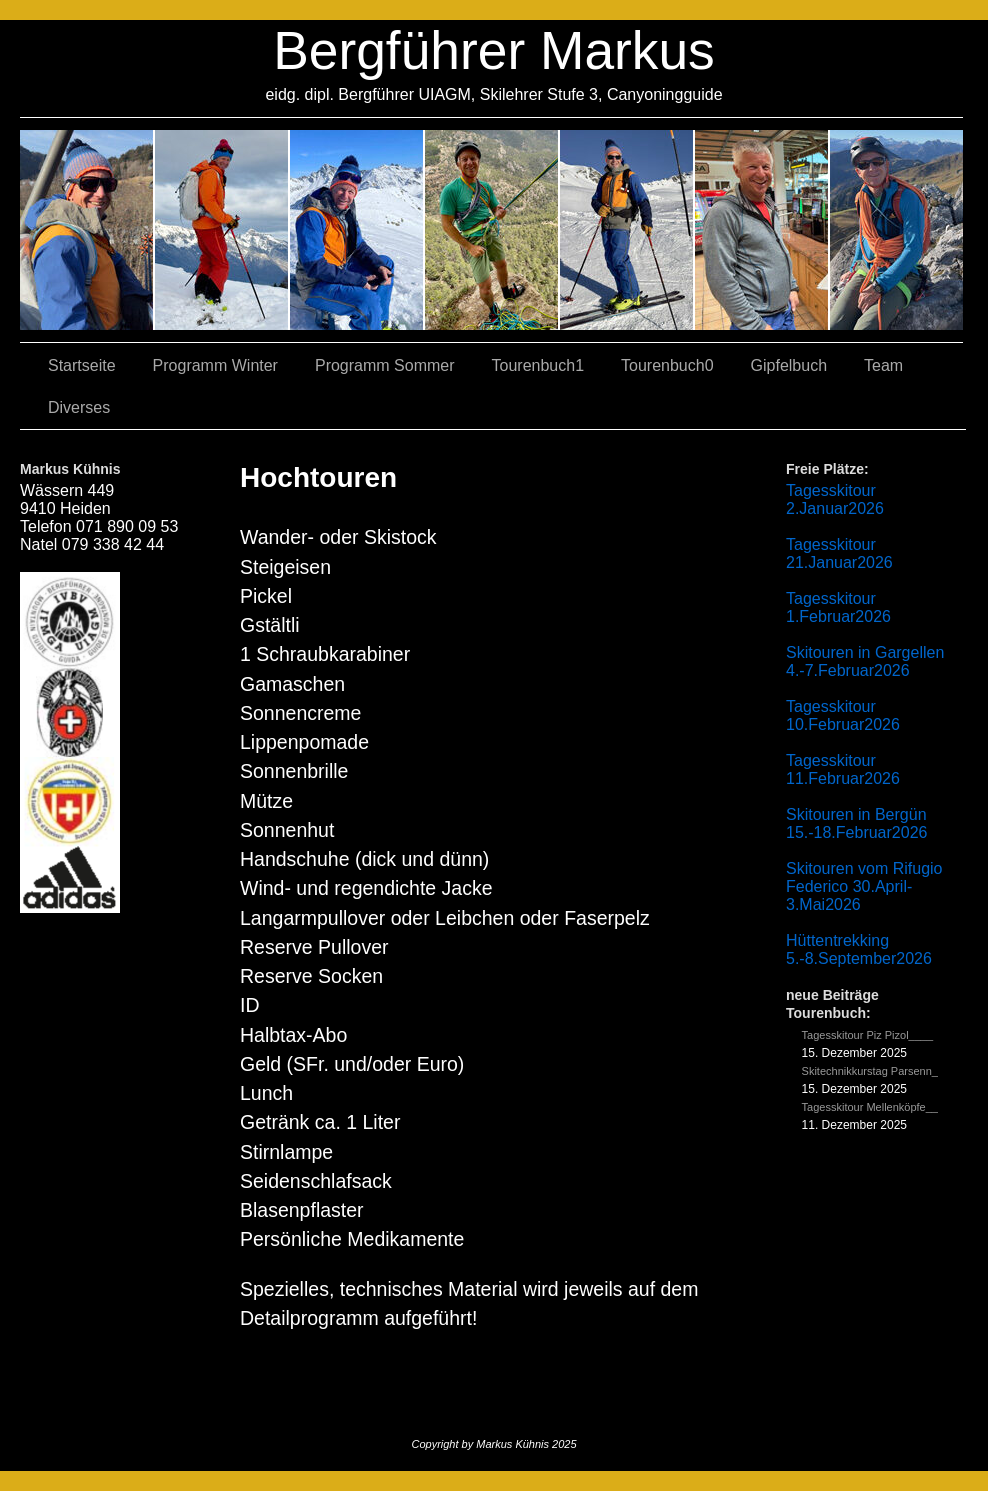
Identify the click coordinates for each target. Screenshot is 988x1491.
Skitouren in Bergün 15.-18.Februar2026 (856, 823)
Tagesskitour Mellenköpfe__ (870, 1107)
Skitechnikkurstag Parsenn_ (870, 1071)
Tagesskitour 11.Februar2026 (843, 769)
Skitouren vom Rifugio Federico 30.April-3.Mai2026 (864, 886)
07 (357, 230)
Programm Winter (215, 365)
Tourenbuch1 (538, 365)
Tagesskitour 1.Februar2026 (838, 607)
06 (896, 230)
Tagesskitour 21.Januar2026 (839, 553)
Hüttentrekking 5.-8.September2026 (859, 949)
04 (492, 230)
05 (762, 230)
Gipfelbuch (789, 365)
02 (87, 230)
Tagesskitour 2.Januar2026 (835, 499)
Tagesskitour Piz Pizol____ (867, 1035)
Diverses (79, 407)
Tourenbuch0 (667, 365)
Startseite (82, 365)
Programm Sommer (385, 365)
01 (627, 230)
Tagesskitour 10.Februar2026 (843, 715)
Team (883, 365)
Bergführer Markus (494, 50)
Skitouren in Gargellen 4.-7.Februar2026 (865, 661)
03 (222, 230)
